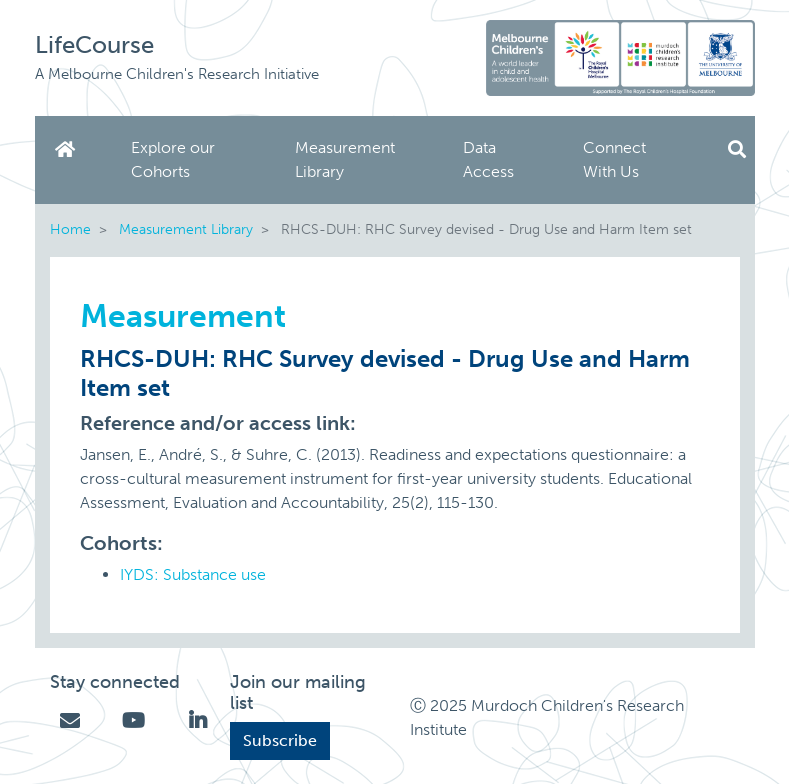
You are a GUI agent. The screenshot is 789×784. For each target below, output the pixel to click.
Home (69, 149)
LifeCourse (94, 44)
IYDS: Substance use (193, 574)
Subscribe (280, 740)
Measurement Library (345, 159)
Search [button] (737, 149)
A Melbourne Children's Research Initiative (177, 74)
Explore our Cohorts (173, 159)
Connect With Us (614, 159)
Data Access (488, 159)
